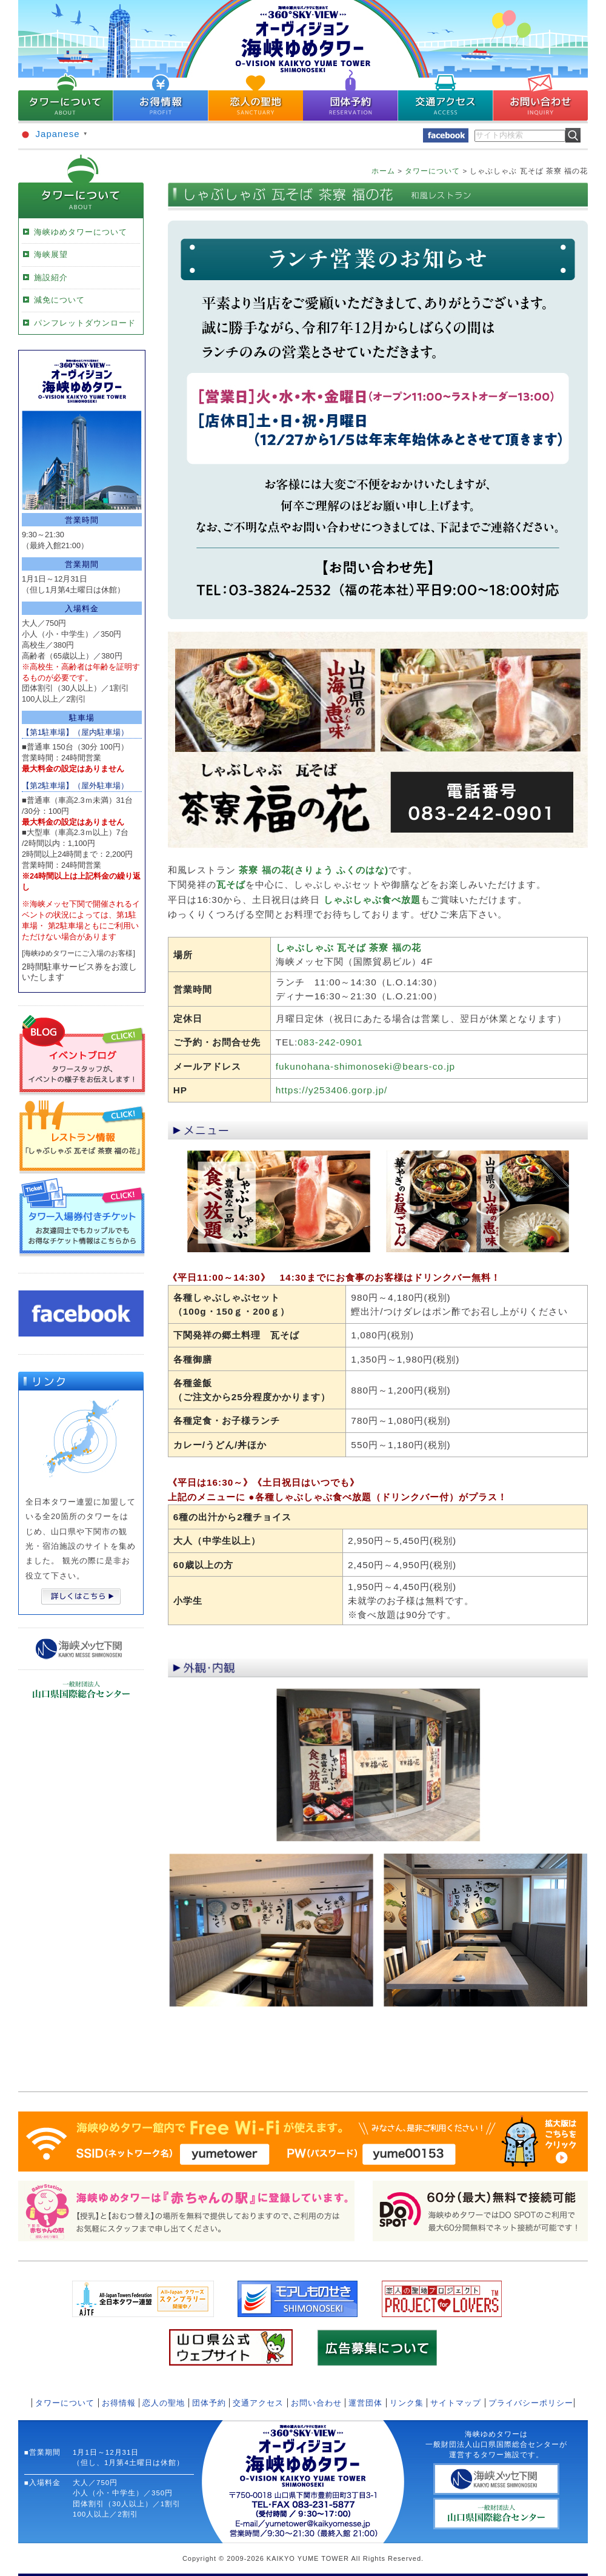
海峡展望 (51, 254)
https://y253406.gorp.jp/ (332, 1090)
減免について (59, 299)
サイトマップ (455, 2402)
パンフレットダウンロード (85, 322)
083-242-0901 (330, 1042)
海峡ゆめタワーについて (80, 231)
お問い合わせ (316, 2402)
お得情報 (119, 2402)
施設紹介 (51, 277)
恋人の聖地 (163, 2402)
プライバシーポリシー (530, 2402)
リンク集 (407, 2402)
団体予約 (209, 2402)
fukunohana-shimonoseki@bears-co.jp (365, 1066)
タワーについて (432, 171)
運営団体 (365, 2402)
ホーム (383, 171)
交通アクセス (258, 2402)
